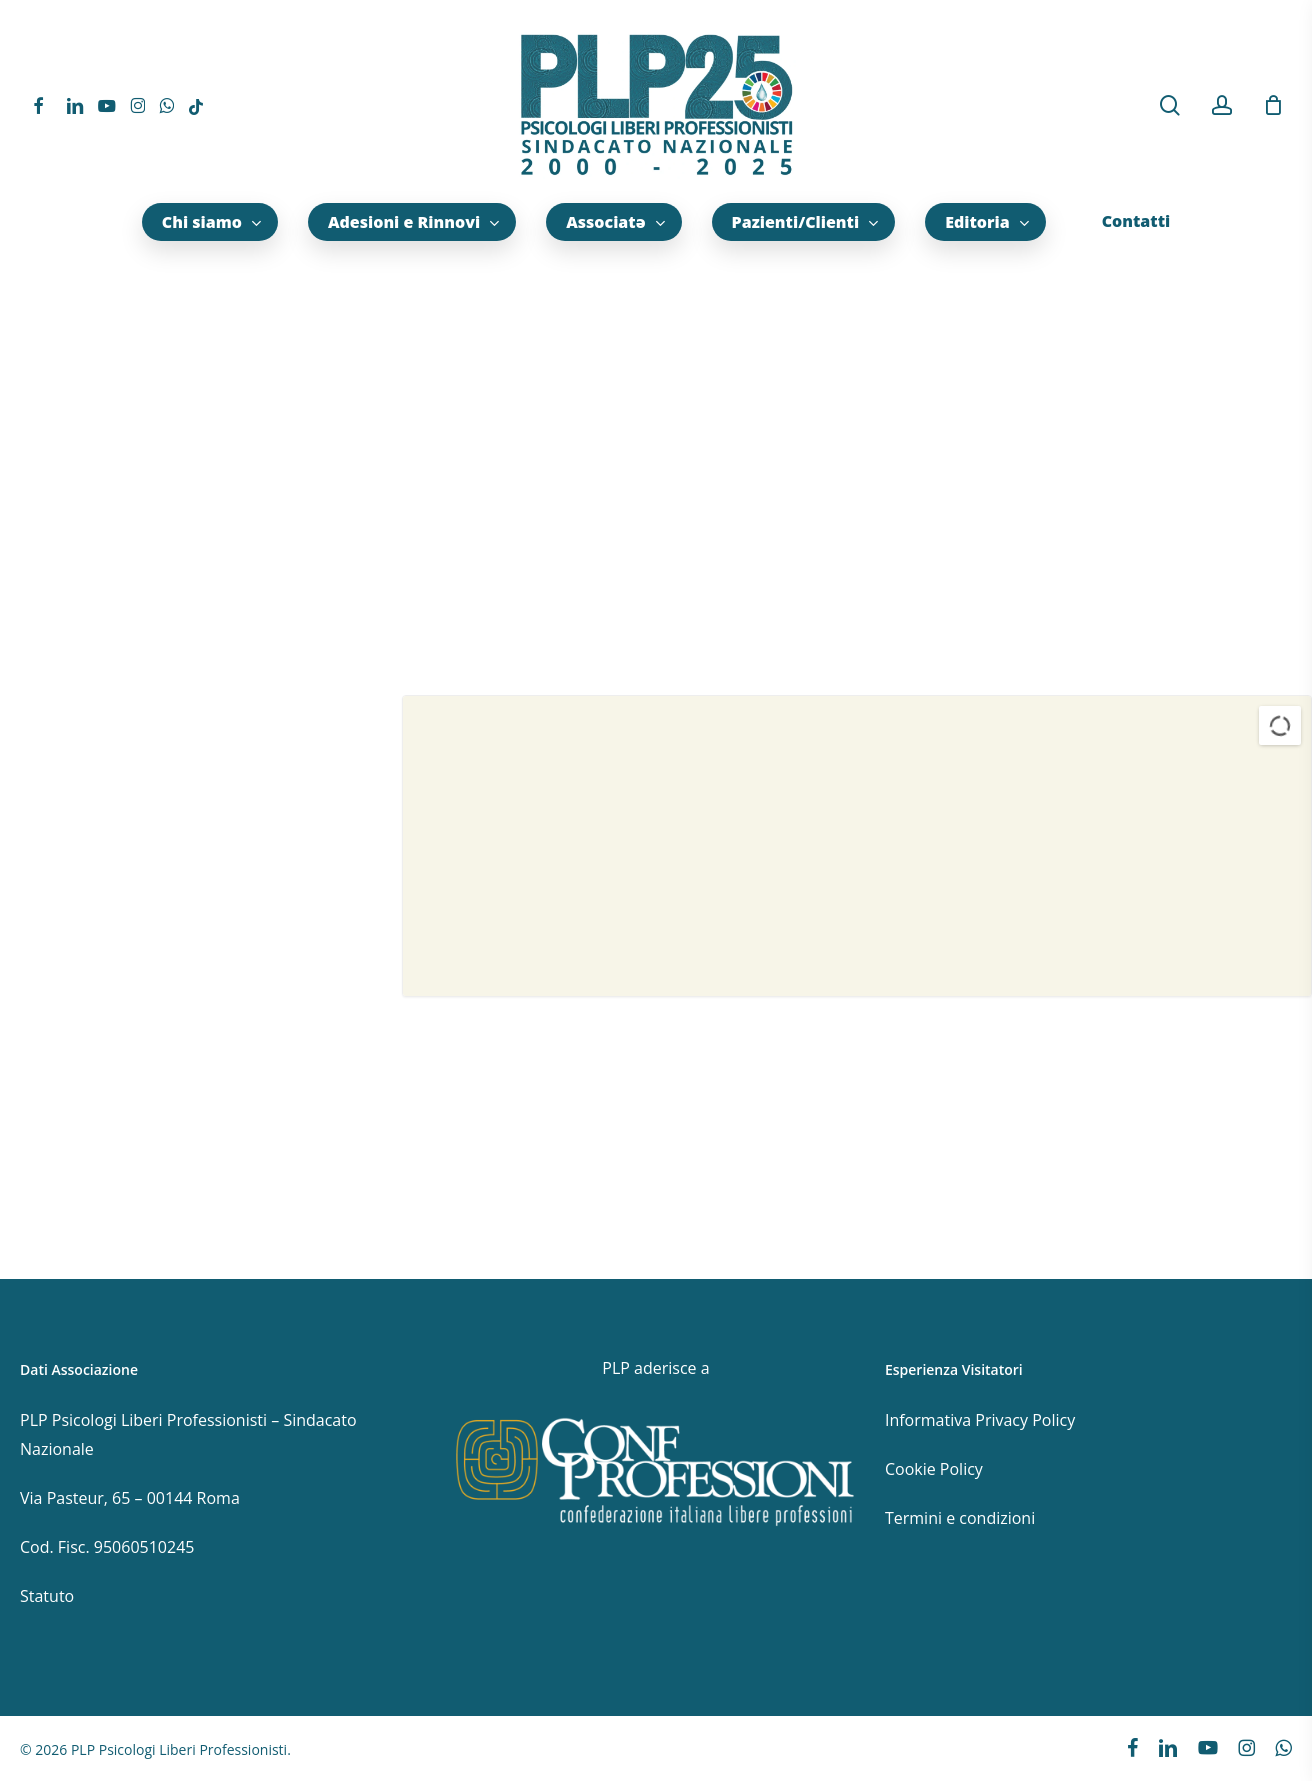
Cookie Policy (934, 1469)
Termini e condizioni (960, 1518)
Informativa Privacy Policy (980, 1420)
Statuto (47, 1596)
